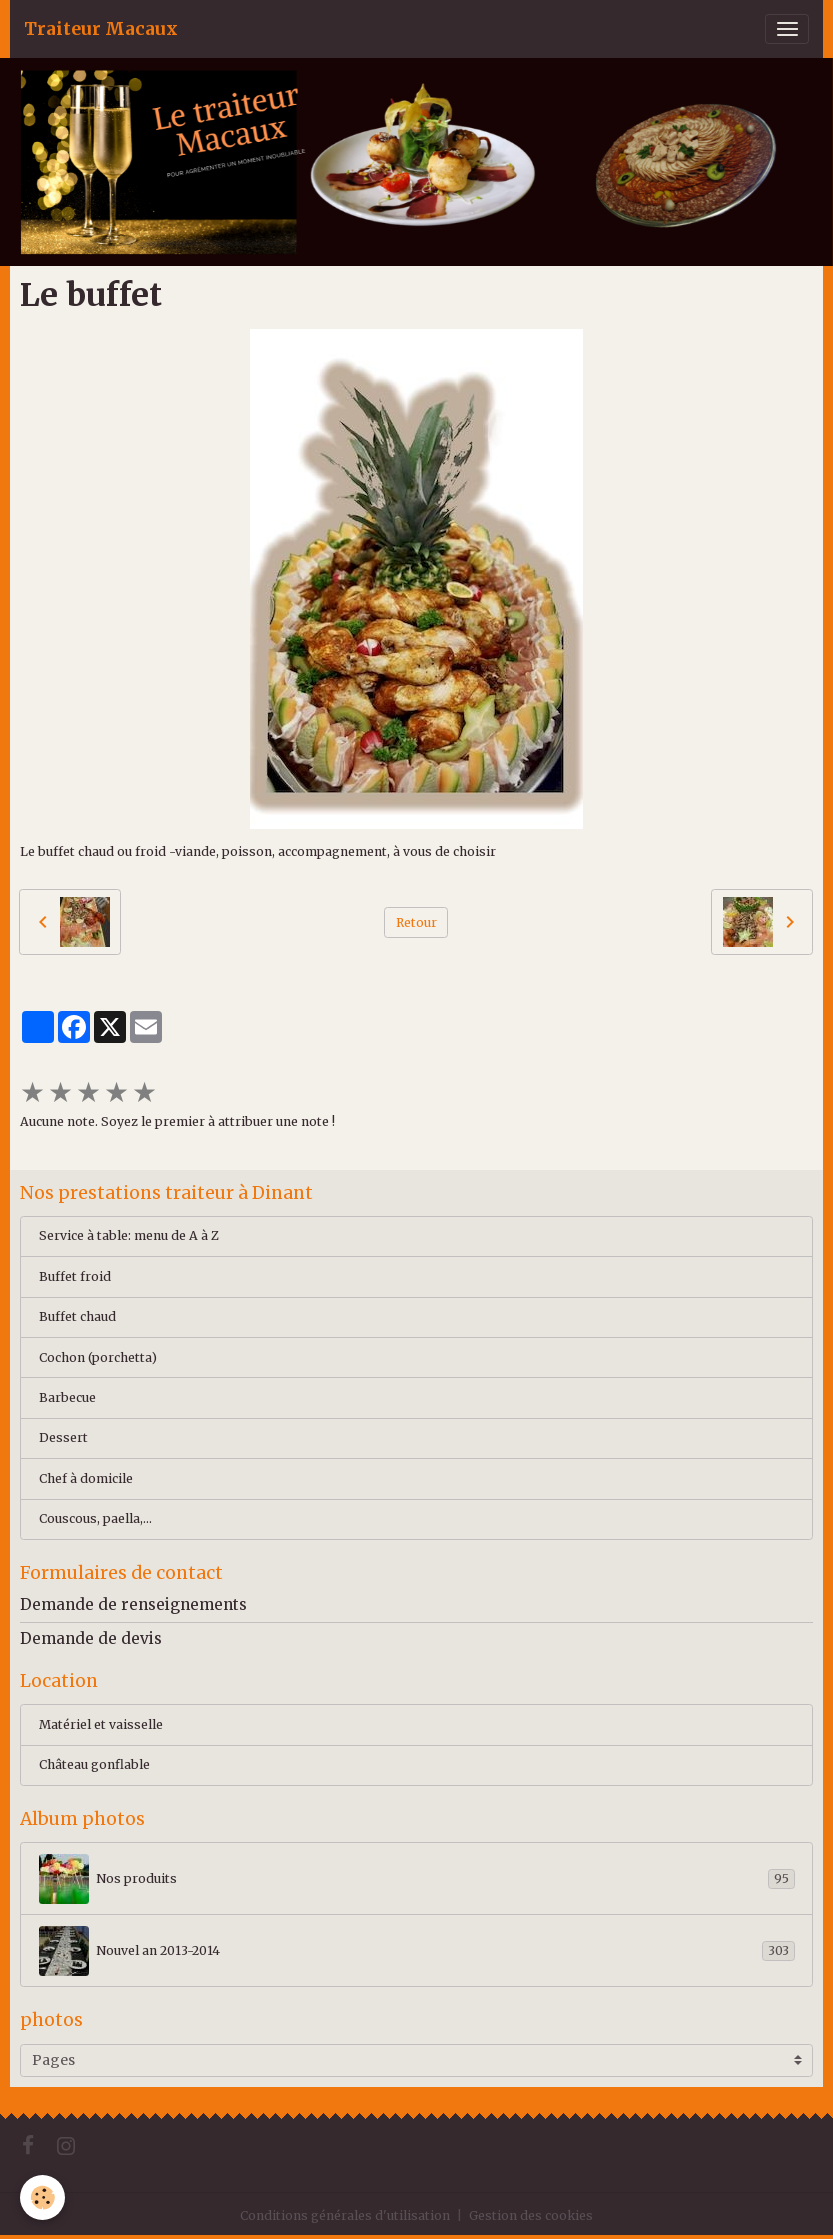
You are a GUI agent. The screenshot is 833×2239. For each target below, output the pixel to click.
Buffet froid (75, 1276)
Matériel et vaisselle (101, 1724)
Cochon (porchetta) (98, 1357)
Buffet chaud (77, 1316)
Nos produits (417, 1879)
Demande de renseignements (133, 1604)
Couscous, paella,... (95, 1518)
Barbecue (67, 1397)
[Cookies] (42, 2197)
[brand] (101, 29)
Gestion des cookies (531, 2215)
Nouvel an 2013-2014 (417, 1951)
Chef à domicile (86, 1478)
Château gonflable (94, 1764)
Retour (416, 922)
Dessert (63, 1437)
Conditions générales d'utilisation (345, 2215)
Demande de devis (91, 1638)
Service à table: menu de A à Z (129, 1235)
